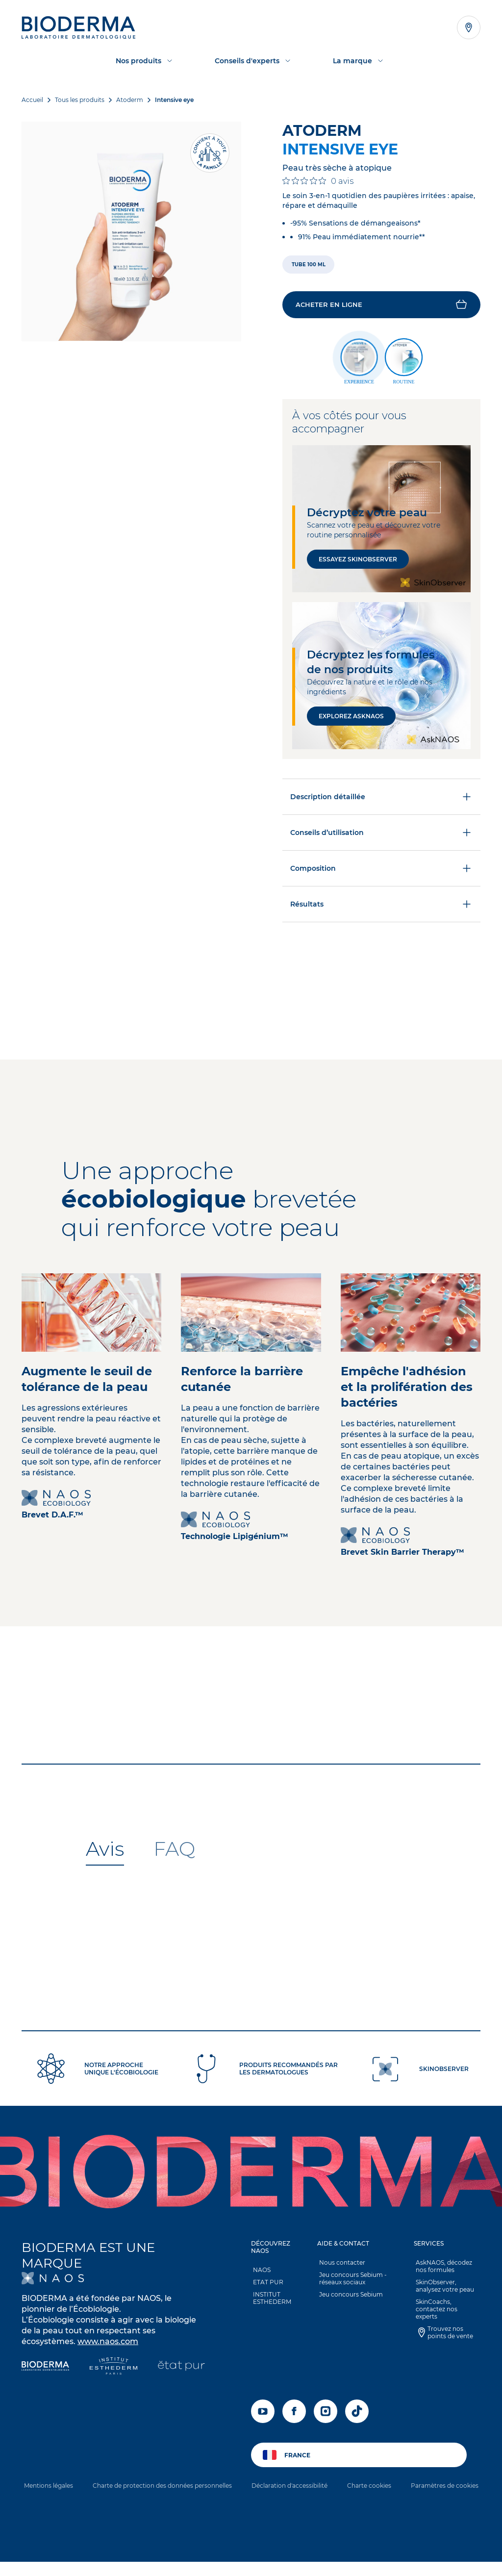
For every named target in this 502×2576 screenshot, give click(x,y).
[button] (381, 307)
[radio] (309, 264)
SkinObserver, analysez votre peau (443, 2290)
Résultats (381, 908)
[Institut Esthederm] (113, 2372)
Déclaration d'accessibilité (289, 2490)
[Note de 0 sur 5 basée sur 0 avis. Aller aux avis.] (317, 181)
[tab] (105, 1854)
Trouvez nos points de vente (448, 2330)
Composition (381, 873)
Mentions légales (48, 2490)
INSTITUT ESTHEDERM (270, 2303)
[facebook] (294, 2416)
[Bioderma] (45, 2372)
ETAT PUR (266, 2287)
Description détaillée (381, 801)
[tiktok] (357, 2416)
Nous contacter (340, 2267)
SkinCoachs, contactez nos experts (447, 2310)
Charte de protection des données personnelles (162, 2490)
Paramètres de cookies (444, 2490)
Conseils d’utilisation (381, 837)
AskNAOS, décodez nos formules (442, 2271)
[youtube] (263, 2416)
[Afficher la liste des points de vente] (468, 27)
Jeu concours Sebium (348, 2299)
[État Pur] (181, 2372)
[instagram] (325, 2416)
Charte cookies (369, 2490)
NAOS (260, 2274)
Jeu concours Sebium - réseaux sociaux (350, 2283)
